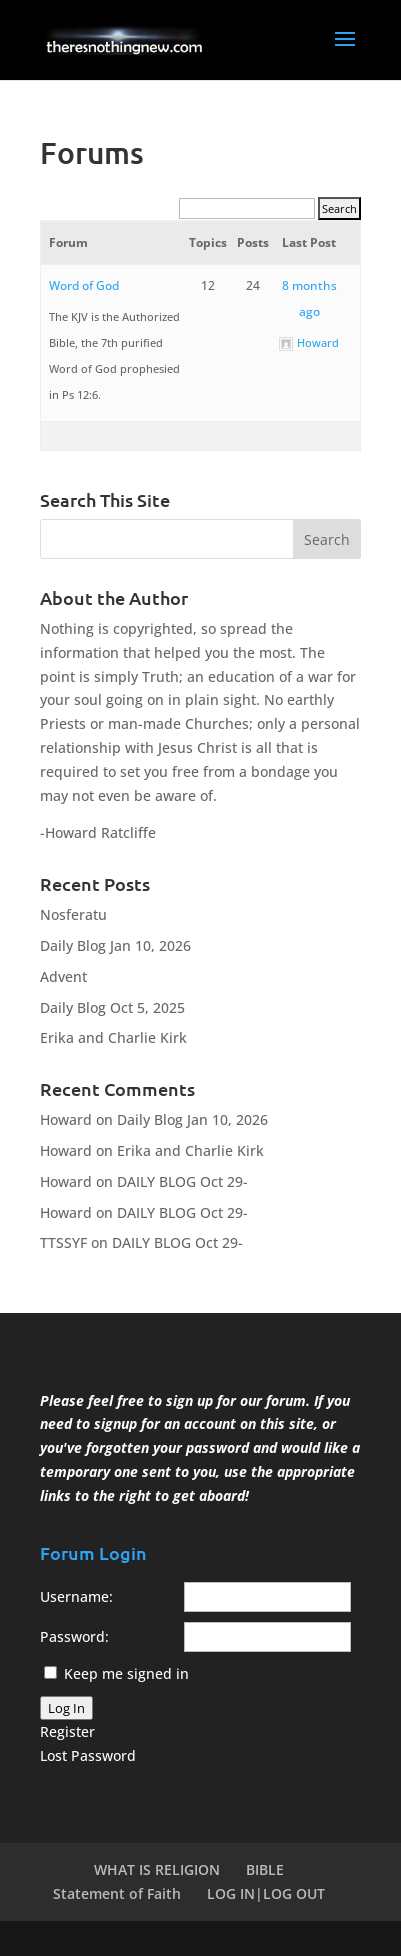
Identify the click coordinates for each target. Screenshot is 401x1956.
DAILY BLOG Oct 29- (182, 1181)
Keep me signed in (126, 1673)
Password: (74, 1636)
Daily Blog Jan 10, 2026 (115, 945)
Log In (66, 1708)
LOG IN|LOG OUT (266, 1893)
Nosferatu (73, 914)
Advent (63, 976)
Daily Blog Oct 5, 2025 (112, 1007)
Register (67, 1731)
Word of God (84, 285)
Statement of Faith (117, 1893)
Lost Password (88, 1755)
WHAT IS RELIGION (157, 1869)
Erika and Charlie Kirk (113, 1037)
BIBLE (265, 1869)
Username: (76, 1596)
